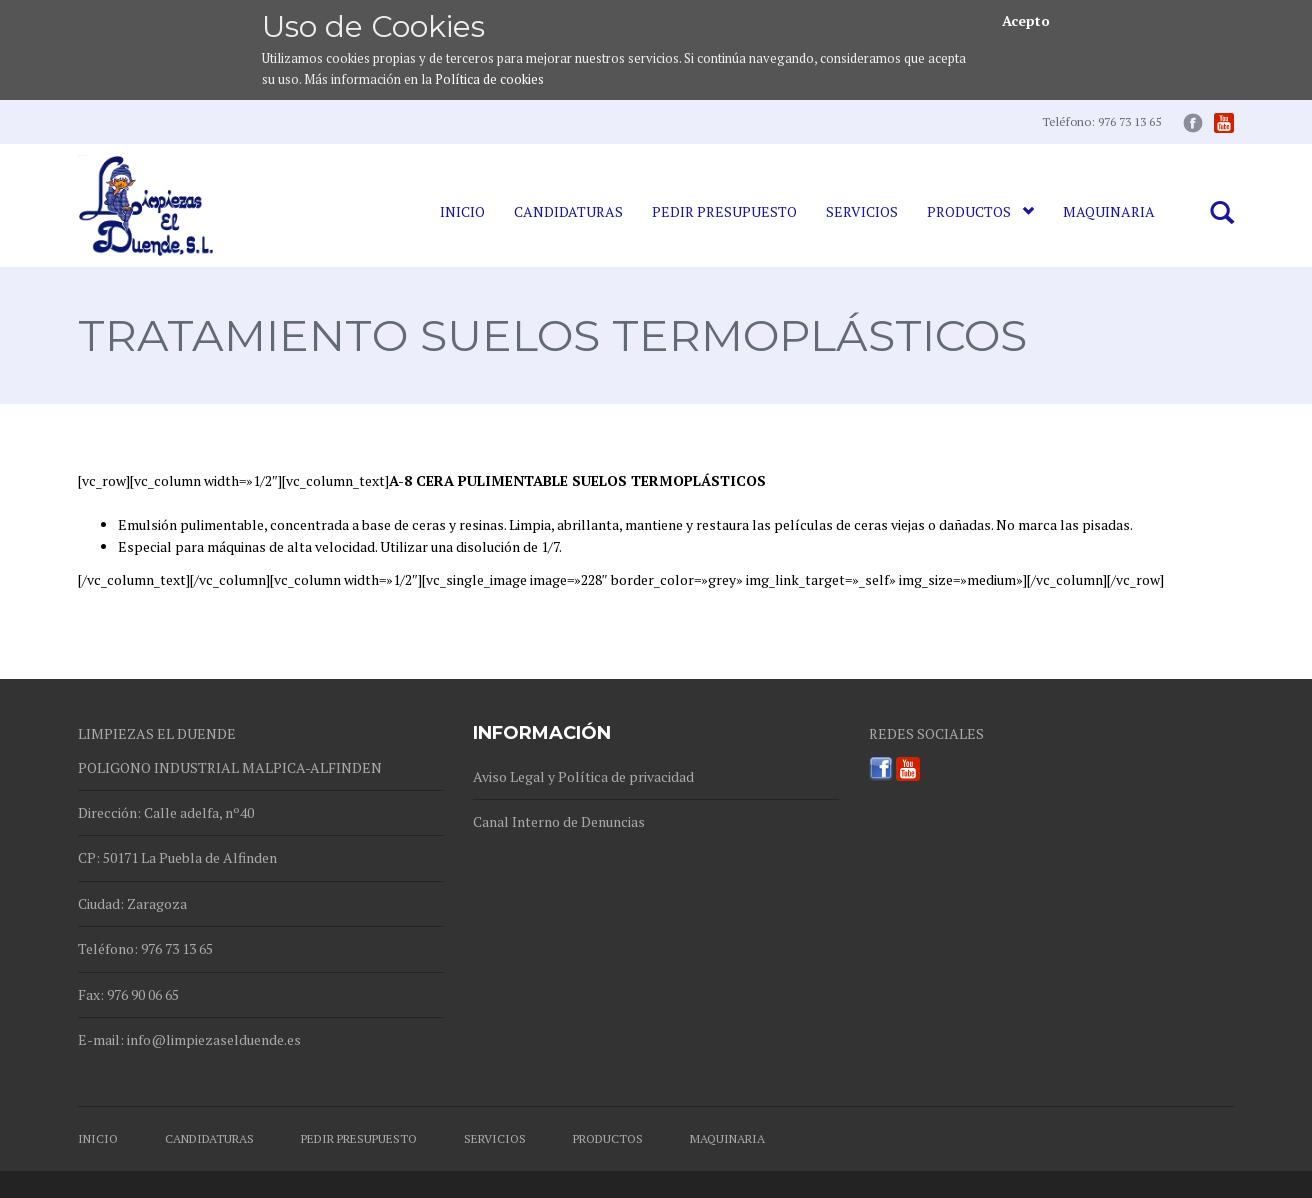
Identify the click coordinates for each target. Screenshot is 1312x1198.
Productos (980, 211)
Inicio (462, 211)
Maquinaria (1109, 211)
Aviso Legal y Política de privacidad (583, 776)
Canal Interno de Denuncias (559, 821)
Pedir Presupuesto (724, 211)
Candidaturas (568, 211)
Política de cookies (489, 79)
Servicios (862, 211)
